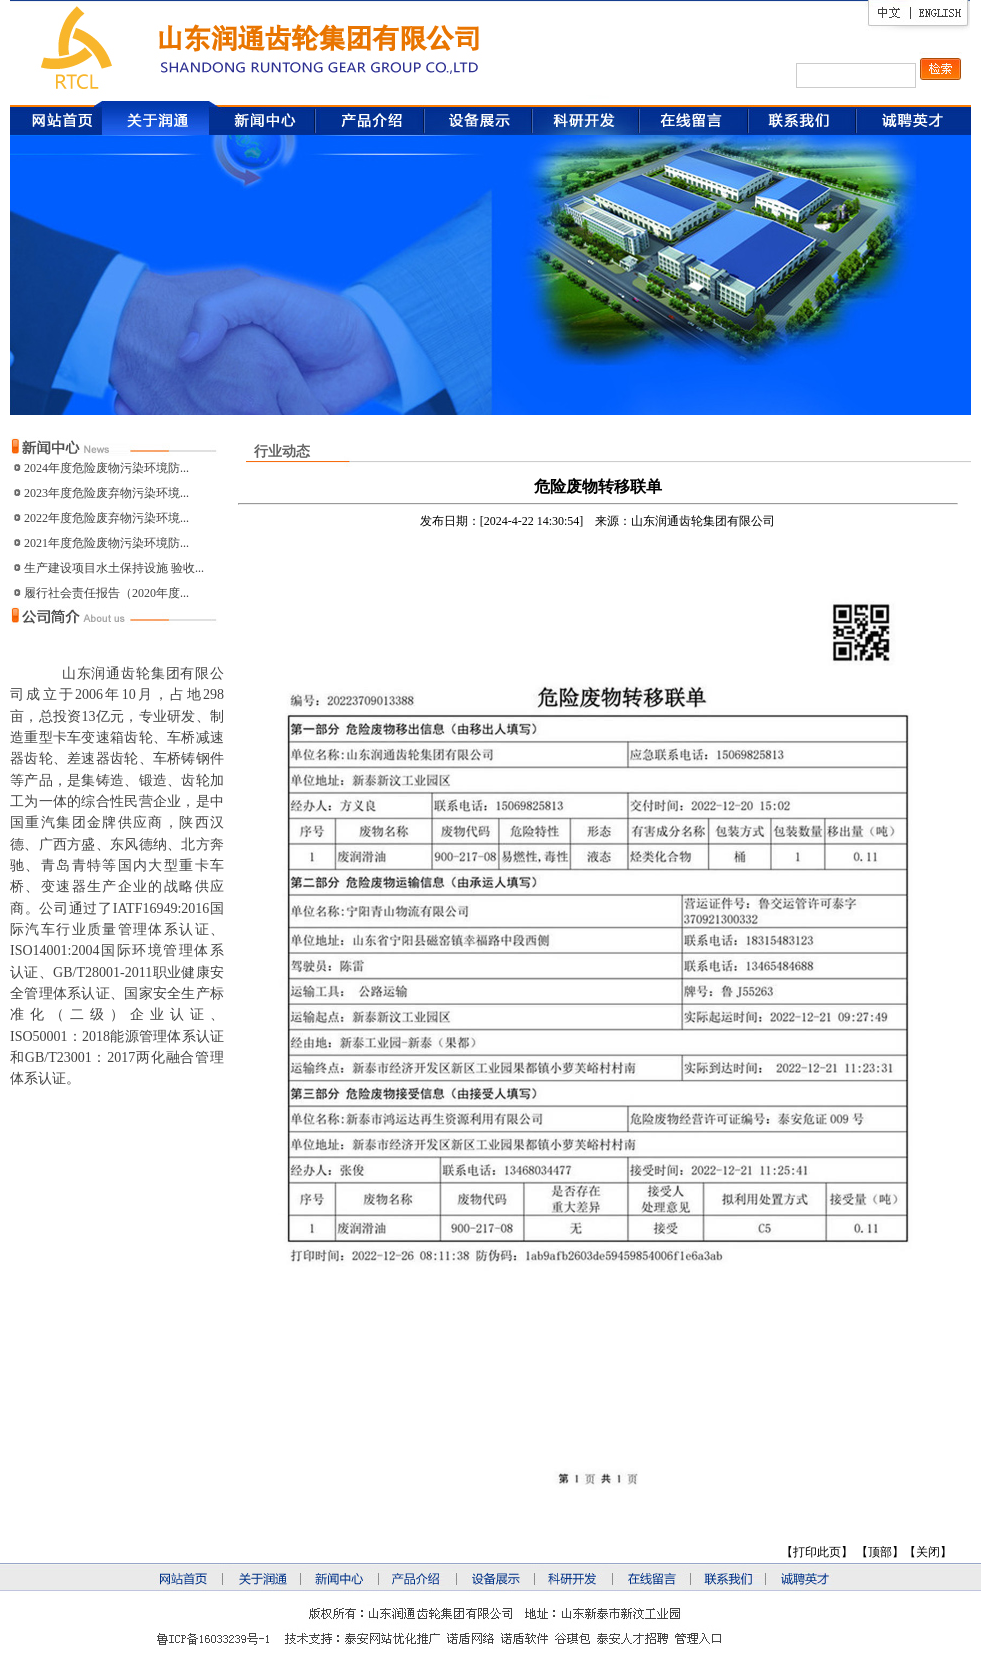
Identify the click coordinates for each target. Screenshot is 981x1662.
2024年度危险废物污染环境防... (106, 468)
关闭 (928, 1552)
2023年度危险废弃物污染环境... (106, 493)
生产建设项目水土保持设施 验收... (114, 568)
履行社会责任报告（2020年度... (106, 593)
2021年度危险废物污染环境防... (106, 543)
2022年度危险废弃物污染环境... (106, 518)
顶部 (880, 1552)
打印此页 (817, 1552)
